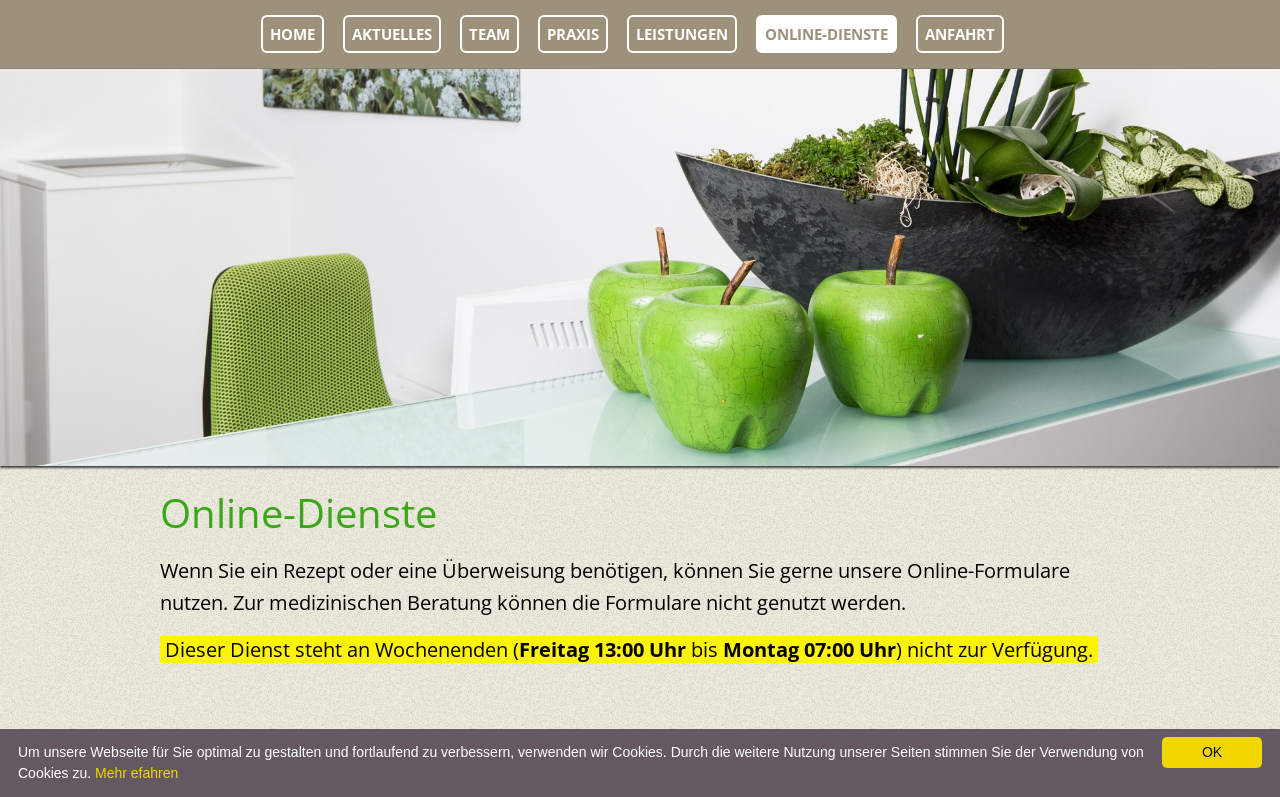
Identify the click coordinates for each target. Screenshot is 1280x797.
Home (292, 34)
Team (489, 34)
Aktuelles (392, 34)
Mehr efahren (136, 773)
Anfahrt (960, 34)
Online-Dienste (826, 34)
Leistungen (682, 34)
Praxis (573, 34)
